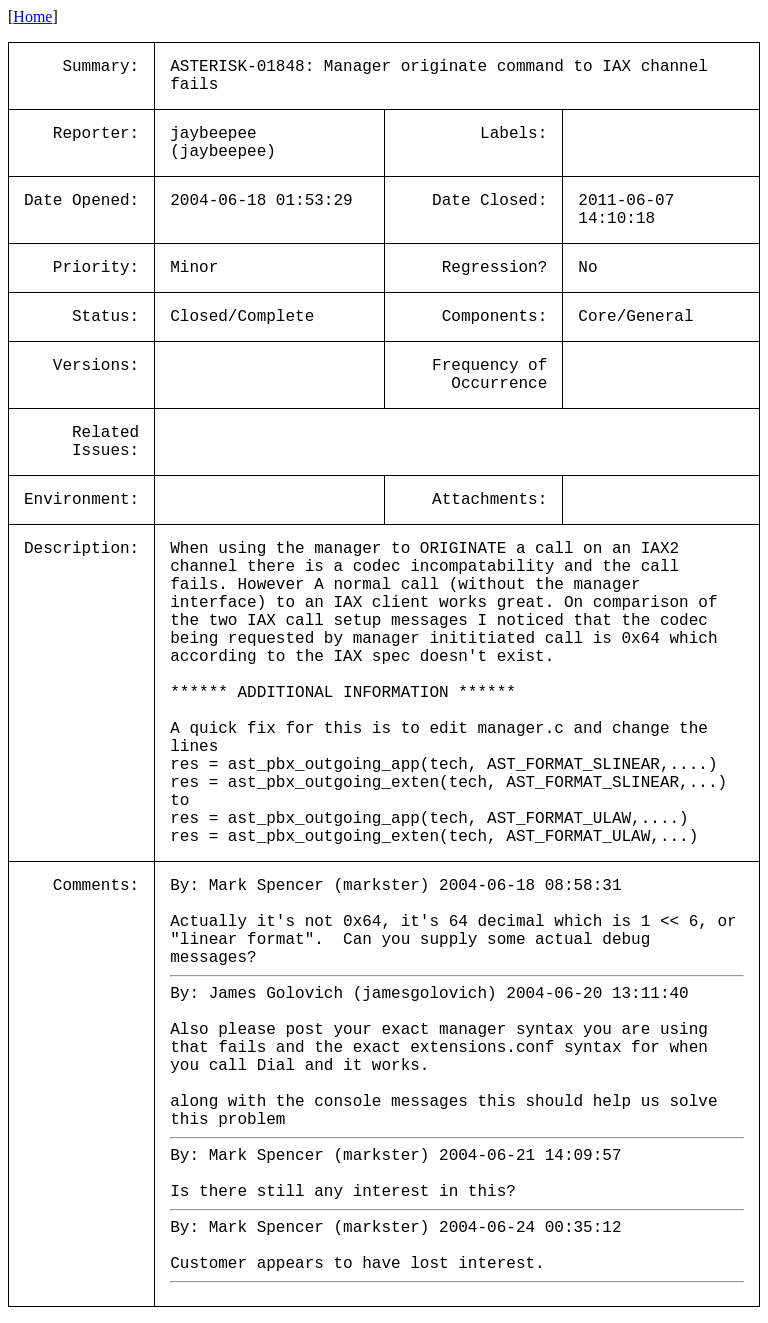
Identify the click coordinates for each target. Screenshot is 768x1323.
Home (32, 16)
